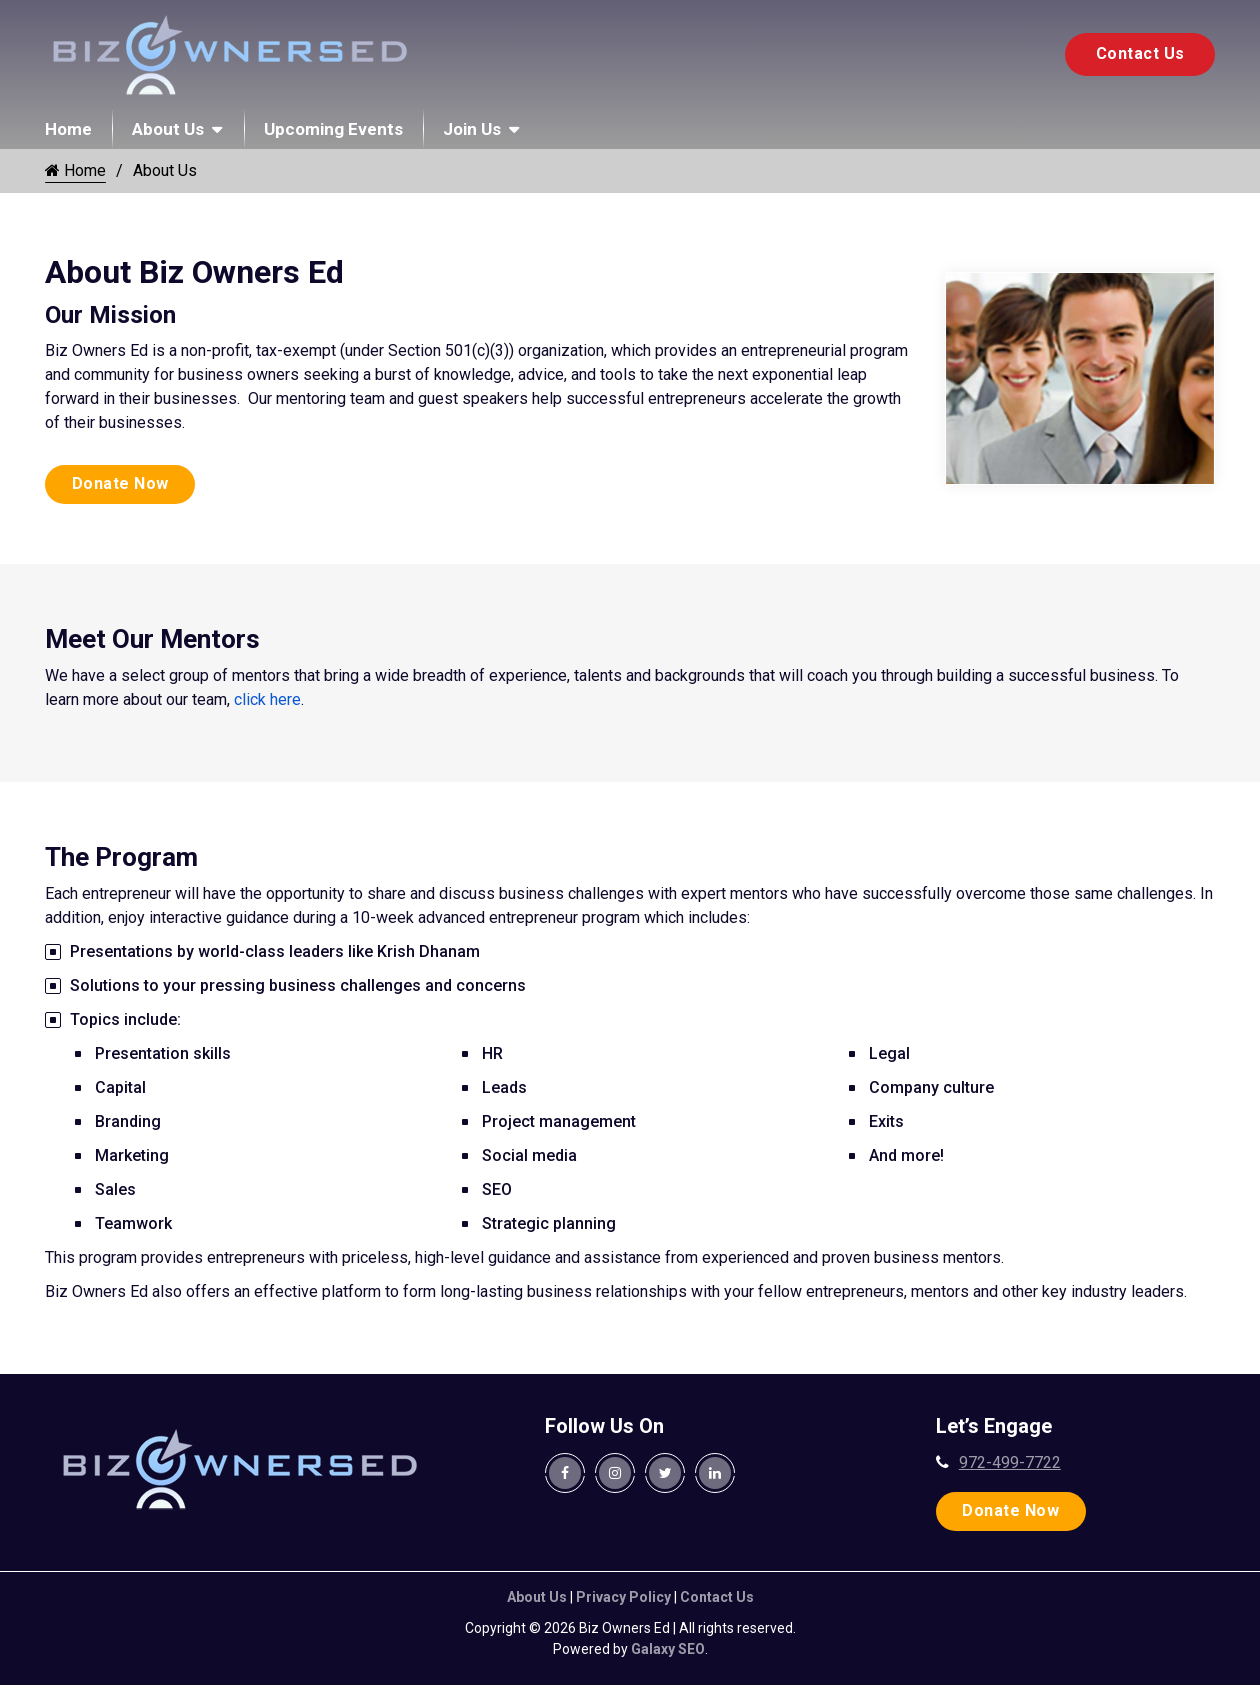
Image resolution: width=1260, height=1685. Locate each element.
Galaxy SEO (668, 1649)
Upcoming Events (333, 129)
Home (68, 129)
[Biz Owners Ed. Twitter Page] (665, 1473)
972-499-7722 (1010, 1462)
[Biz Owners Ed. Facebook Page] (565, 1473)
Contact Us (1140, 53)
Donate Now (120, 483)
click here (267, 699)
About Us (168, 129)
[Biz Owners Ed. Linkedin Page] (715, 1473)
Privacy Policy (623, 1597)
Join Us (472, 129)
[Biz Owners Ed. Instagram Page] (615, 1473)
